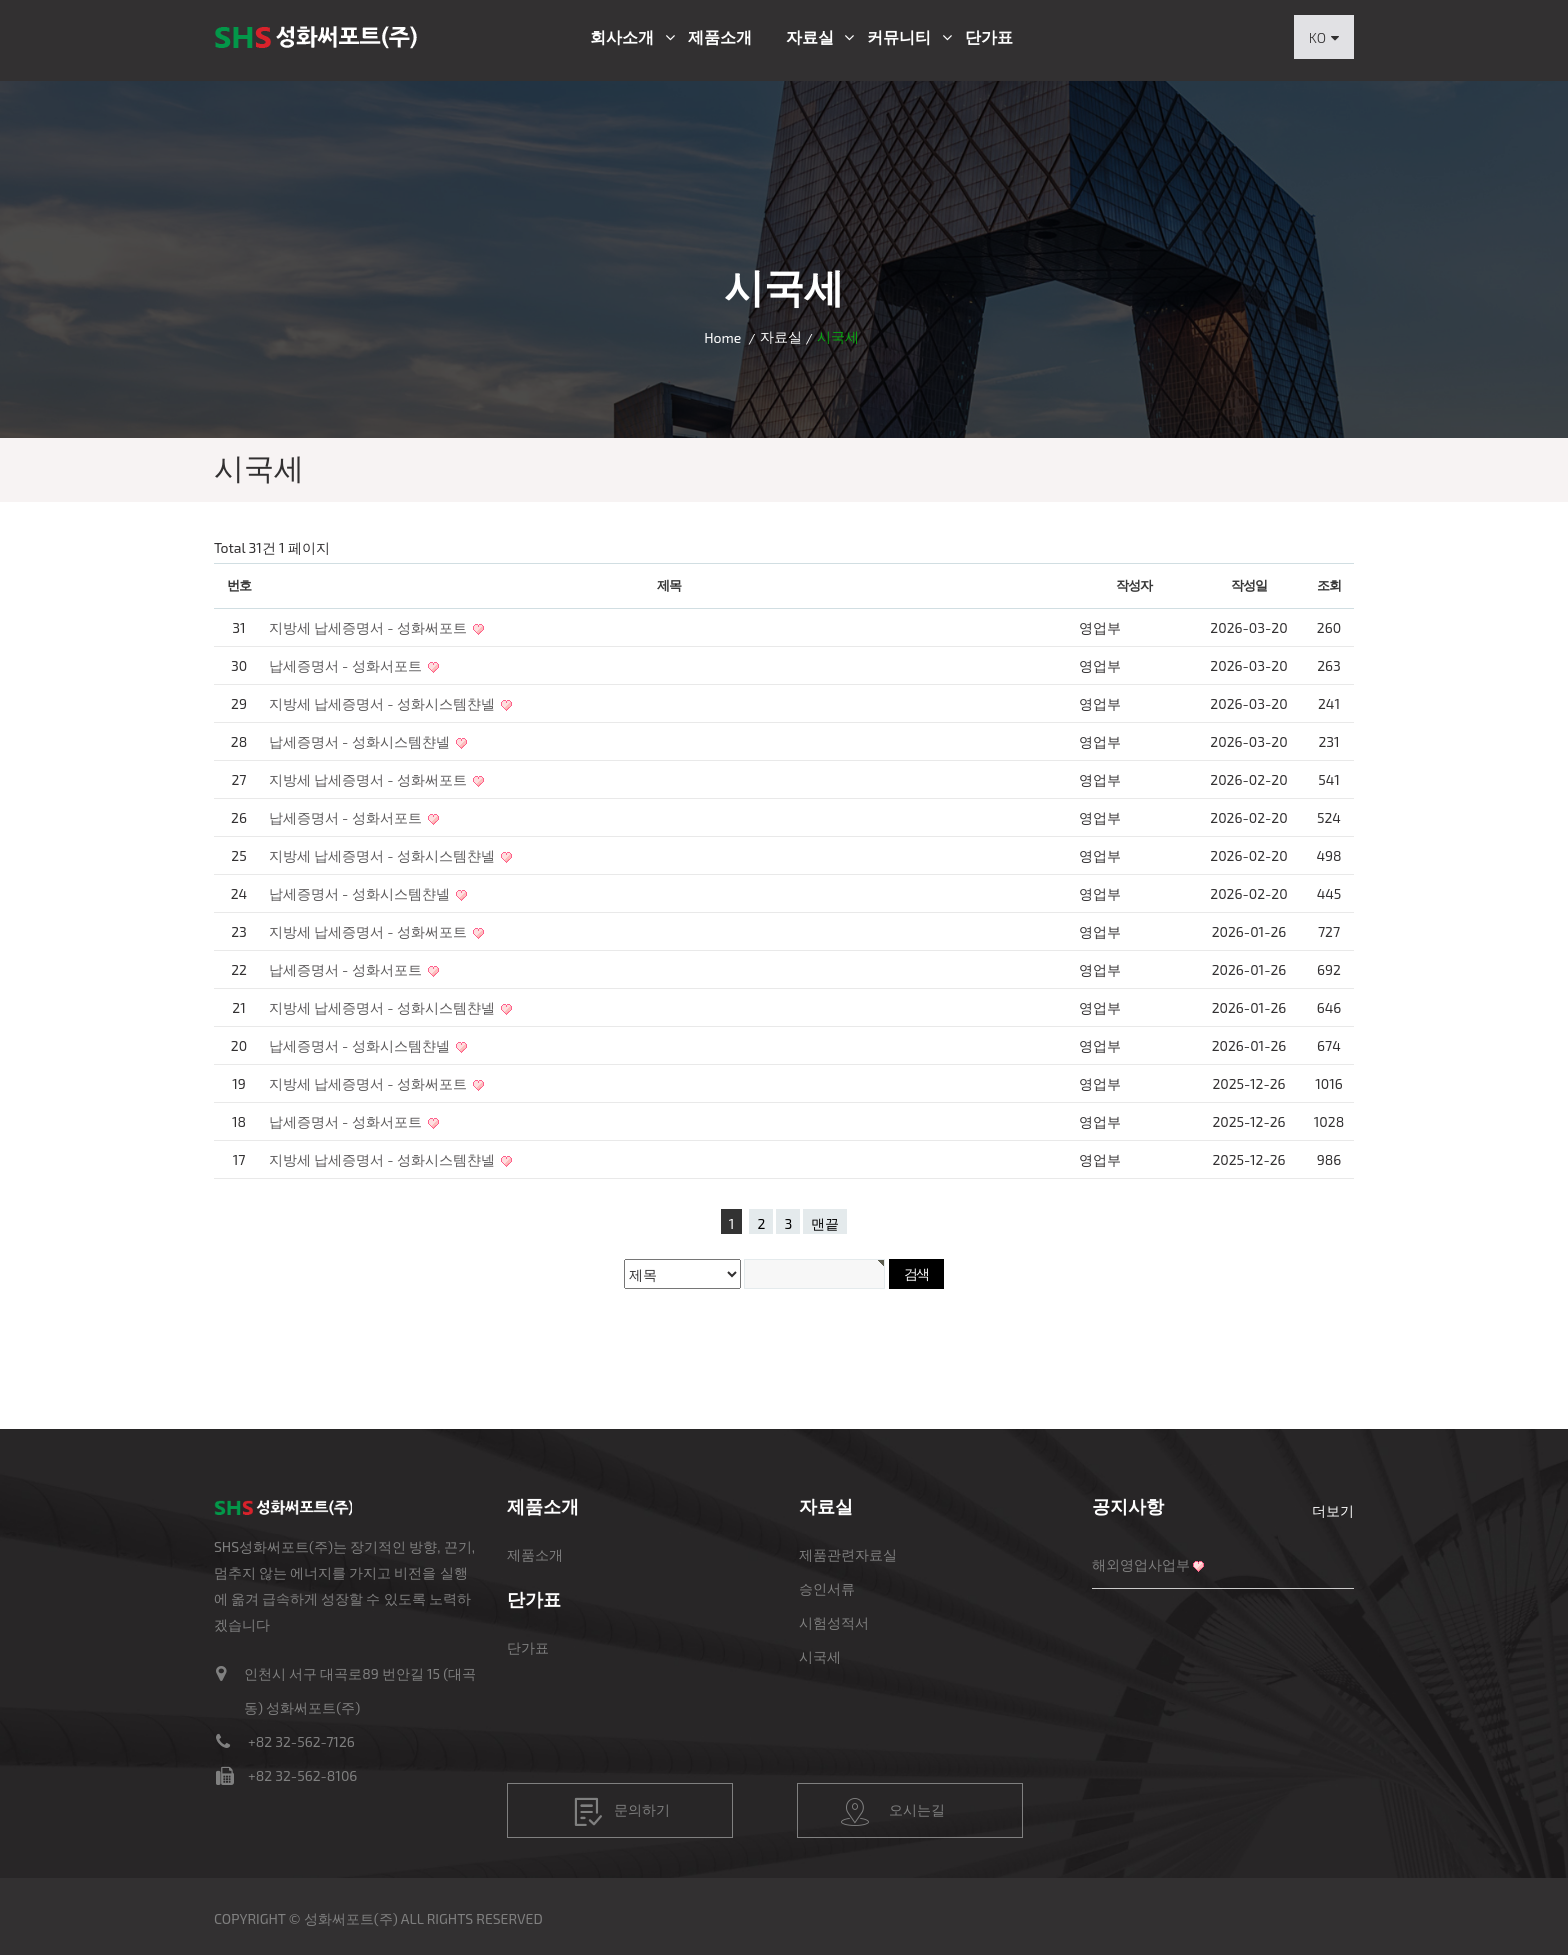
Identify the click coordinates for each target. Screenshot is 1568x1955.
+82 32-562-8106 (302, 1775)
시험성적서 (834, 1622)
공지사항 (1128, 1506)
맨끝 (825, 1223)
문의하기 (622, 1812)
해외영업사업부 (1141, 1564)
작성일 (1248, 585)
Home (722, 337)
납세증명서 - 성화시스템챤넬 (361, 741)
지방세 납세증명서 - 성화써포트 (369, 627)
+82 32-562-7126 (301, 1741)
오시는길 (893, 1812)
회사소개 (622, 37)
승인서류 (827, 1588)
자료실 (810, 37)
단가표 (989, 37)
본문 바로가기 (0, 0)
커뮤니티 (899, 37)
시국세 (820, 1656)
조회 (1328, 585)
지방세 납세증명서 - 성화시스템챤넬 (383, 703)
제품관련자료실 (848, 1554)
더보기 (1333, 1510)
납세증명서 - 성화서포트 (347, 665)
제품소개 (720, 37)
